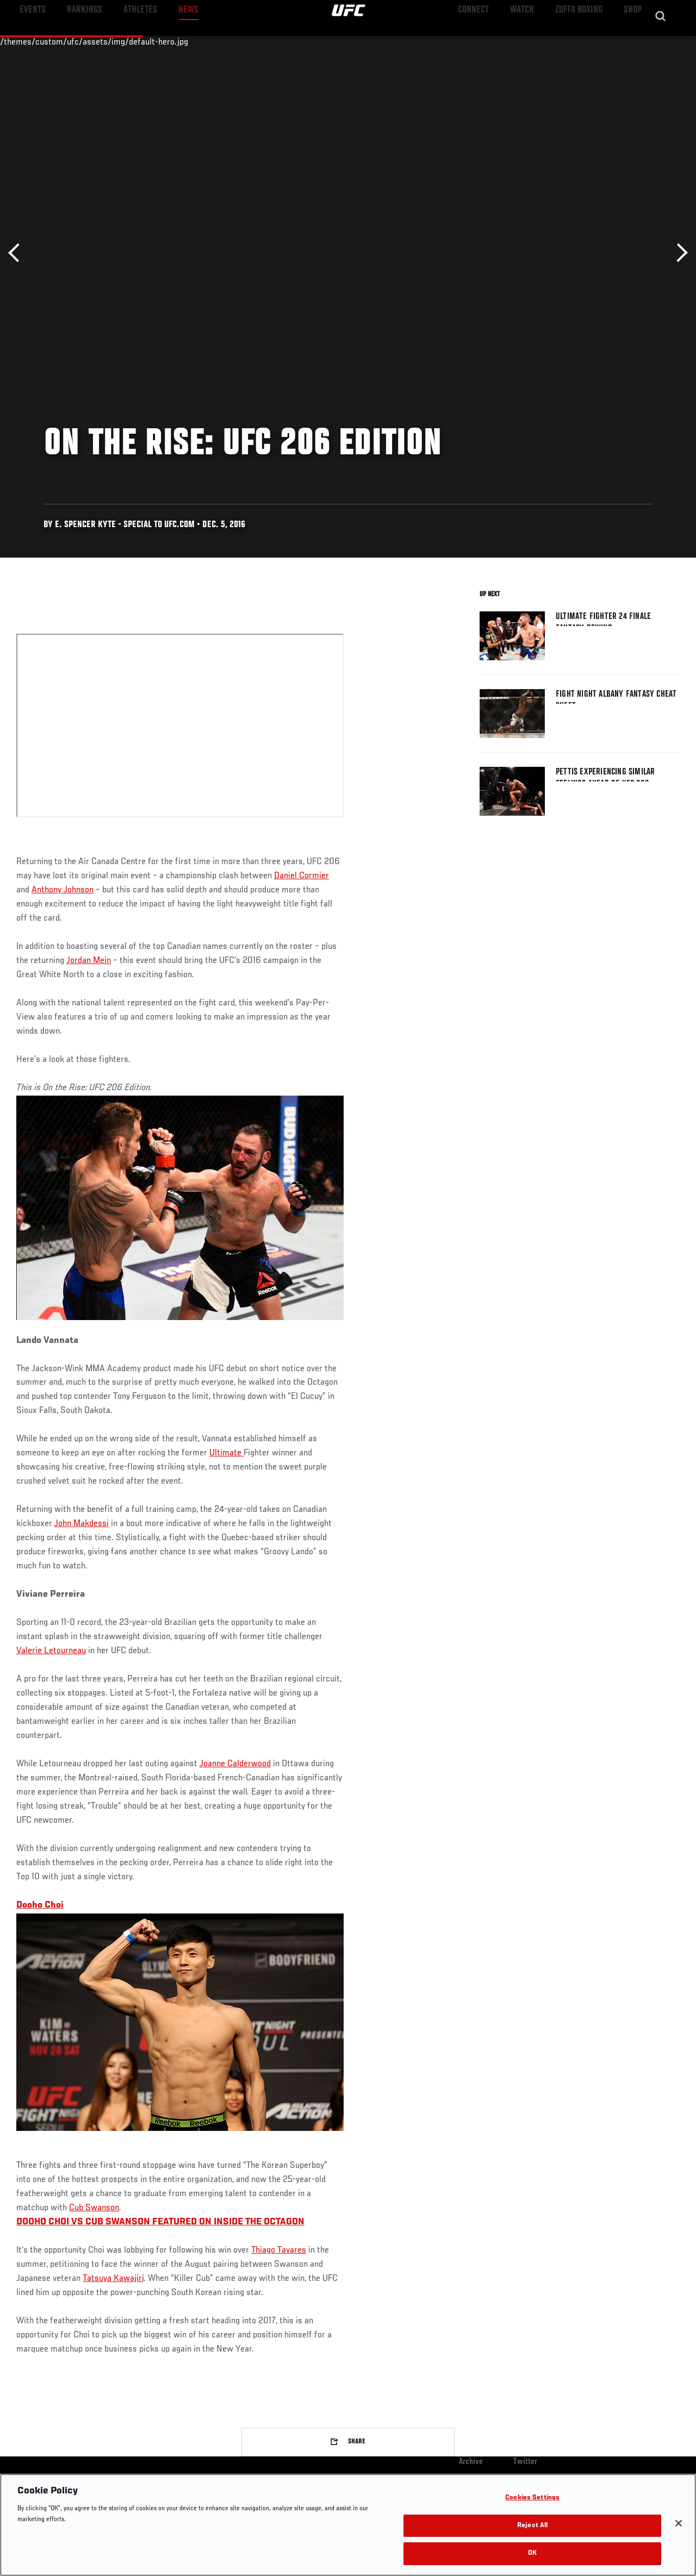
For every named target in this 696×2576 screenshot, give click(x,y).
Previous (17, 252)
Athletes (124, 41)
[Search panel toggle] (660, 41)
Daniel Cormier (301, 876)
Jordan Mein (88, 961)
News (167, 41)
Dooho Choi (40, 1905)
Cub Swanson (94, 2208)
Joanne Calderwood (235, 1764)
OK (532, 2553)
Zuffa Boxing (582, 41)
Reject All (532, 2525)
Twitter (525, 2462)
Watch (530, 41)
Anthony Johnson (63, 890)
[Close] (679, 2523)
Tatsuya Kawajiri (113, 2279)
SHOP (631, 41)
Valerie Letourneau (51, 1651)
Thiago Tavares (278, 2250)
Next (678, 252)
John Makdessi (81, 1524)
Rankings (76, 41)
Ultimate (226, 1453)
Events (30, 41)
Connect (486, 41)
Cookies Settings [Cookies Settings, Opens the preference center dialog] (532, 2498)
